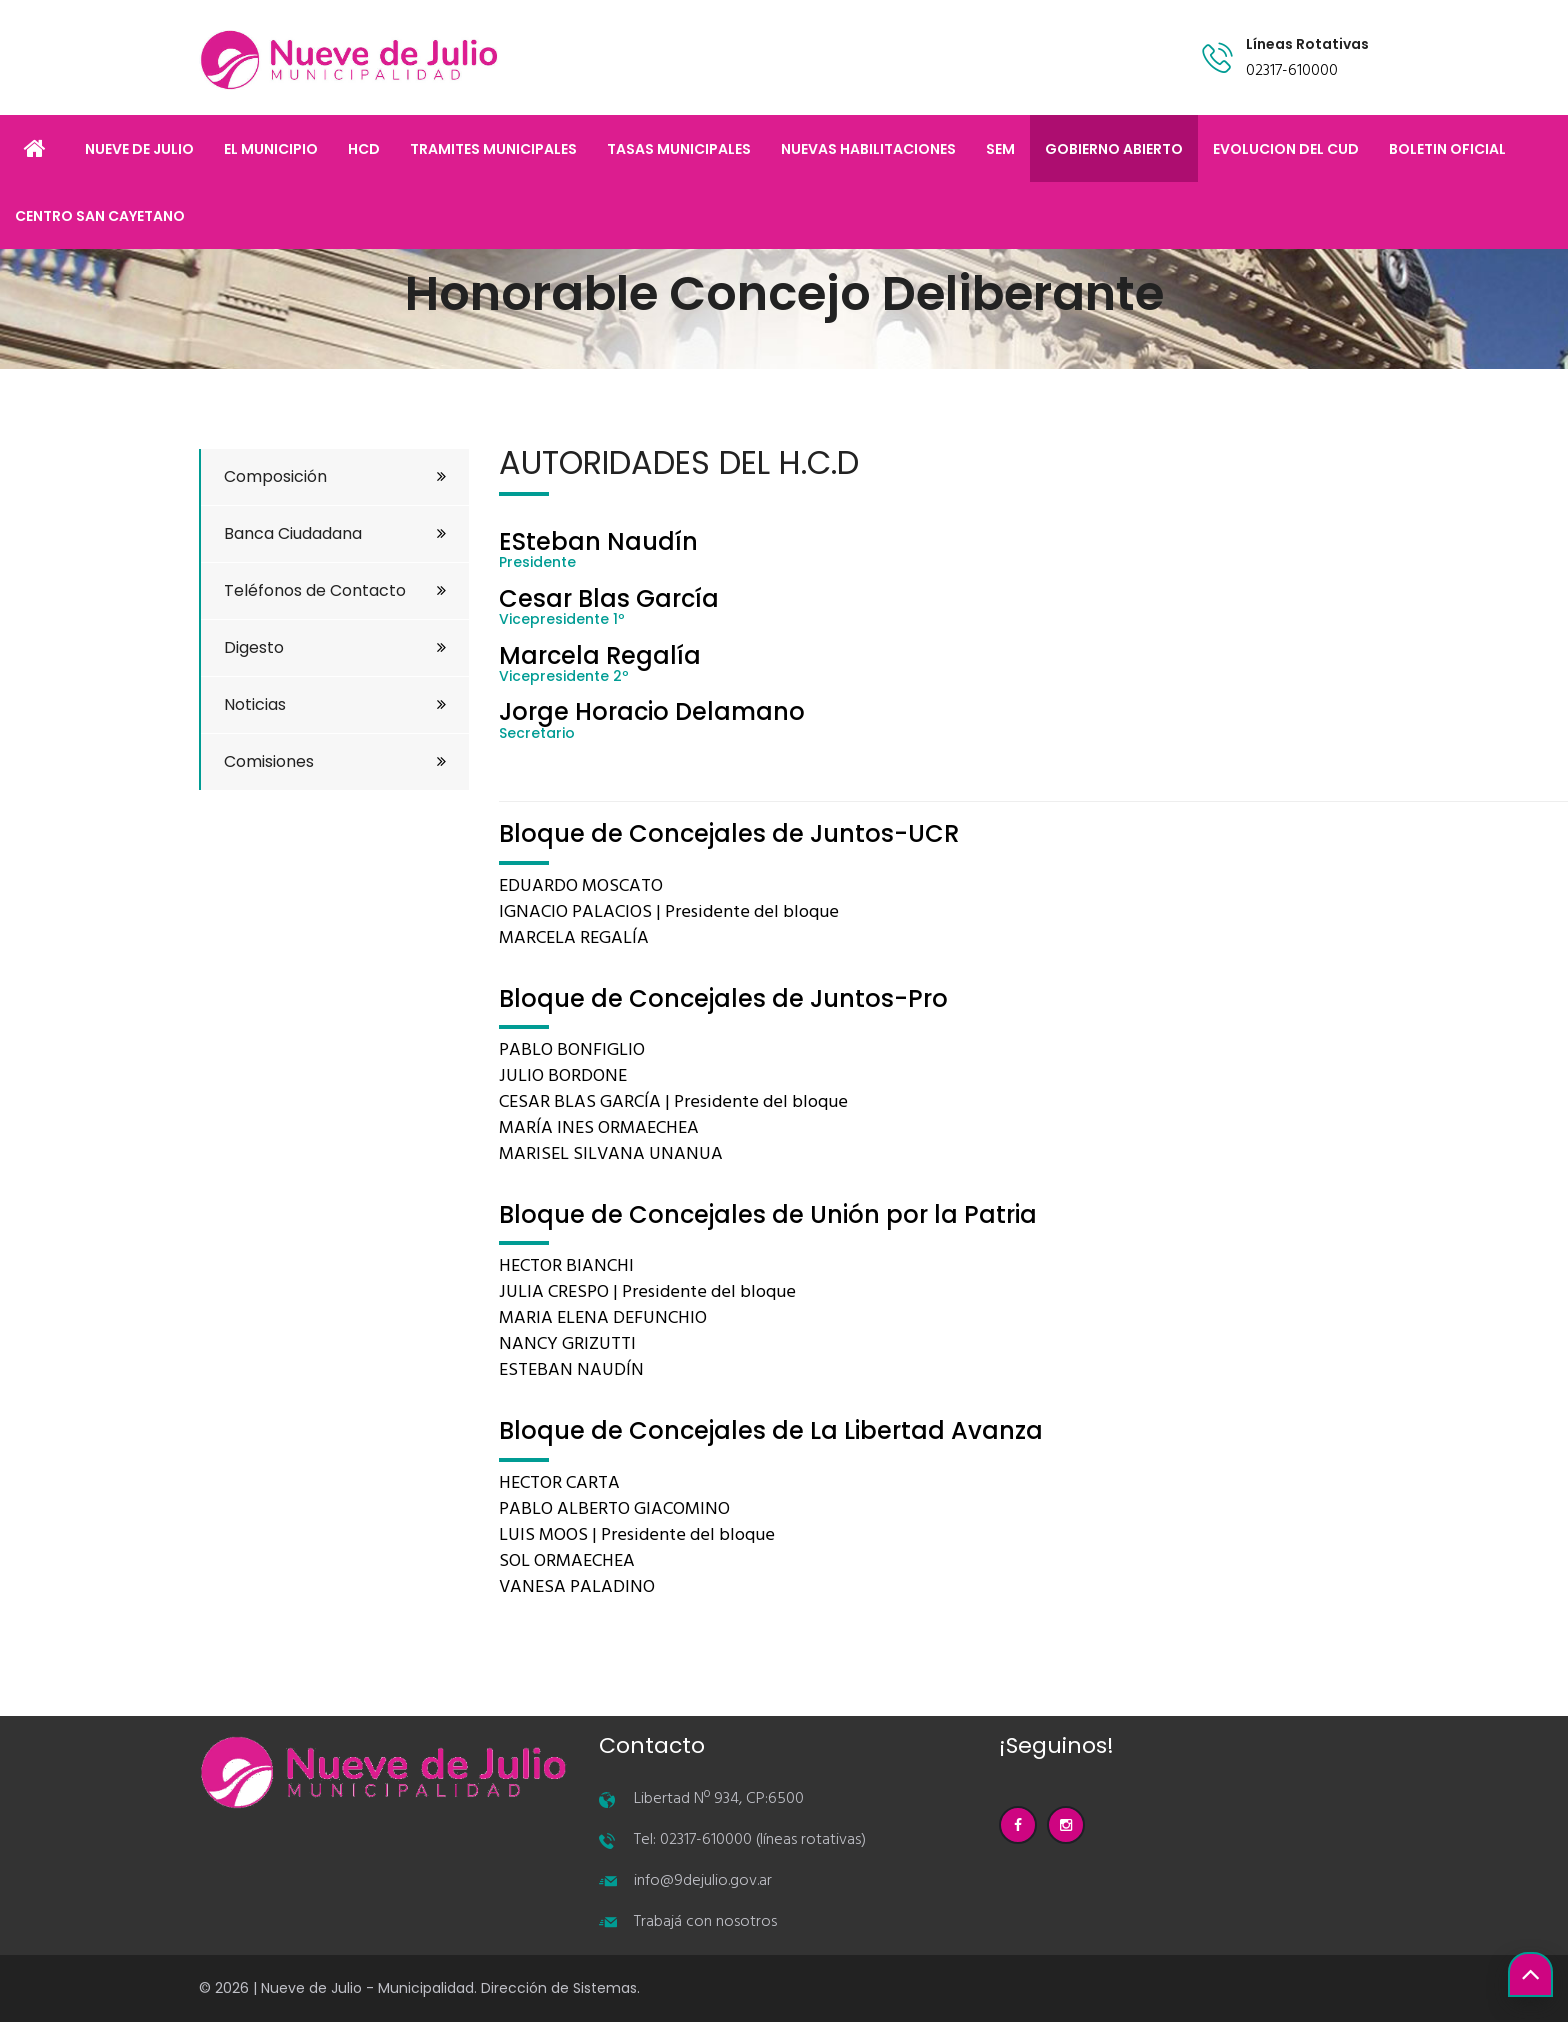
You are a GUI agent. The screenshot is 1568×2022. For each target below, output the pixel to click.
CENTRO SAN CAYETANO (100, 216)
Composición (335, 476)
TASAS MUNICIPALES (679, 149)
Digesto (335, 647)
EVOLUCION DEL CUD (1286, 149)
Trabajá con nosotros (705, 1922)
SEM (1000, 149)
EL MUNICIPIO (271, 149)
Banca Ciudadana (335, 533)
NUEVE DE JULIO (139, 149)
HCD (364, 149)
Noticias (335, 704)
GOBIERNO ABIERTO (1114, 149)
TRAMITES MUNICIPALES (493, 149)
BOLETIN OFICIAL (1447, 149)
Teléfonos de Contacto (335, 590)
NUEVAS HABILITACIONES (868, 149)
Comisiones (335, 761)
